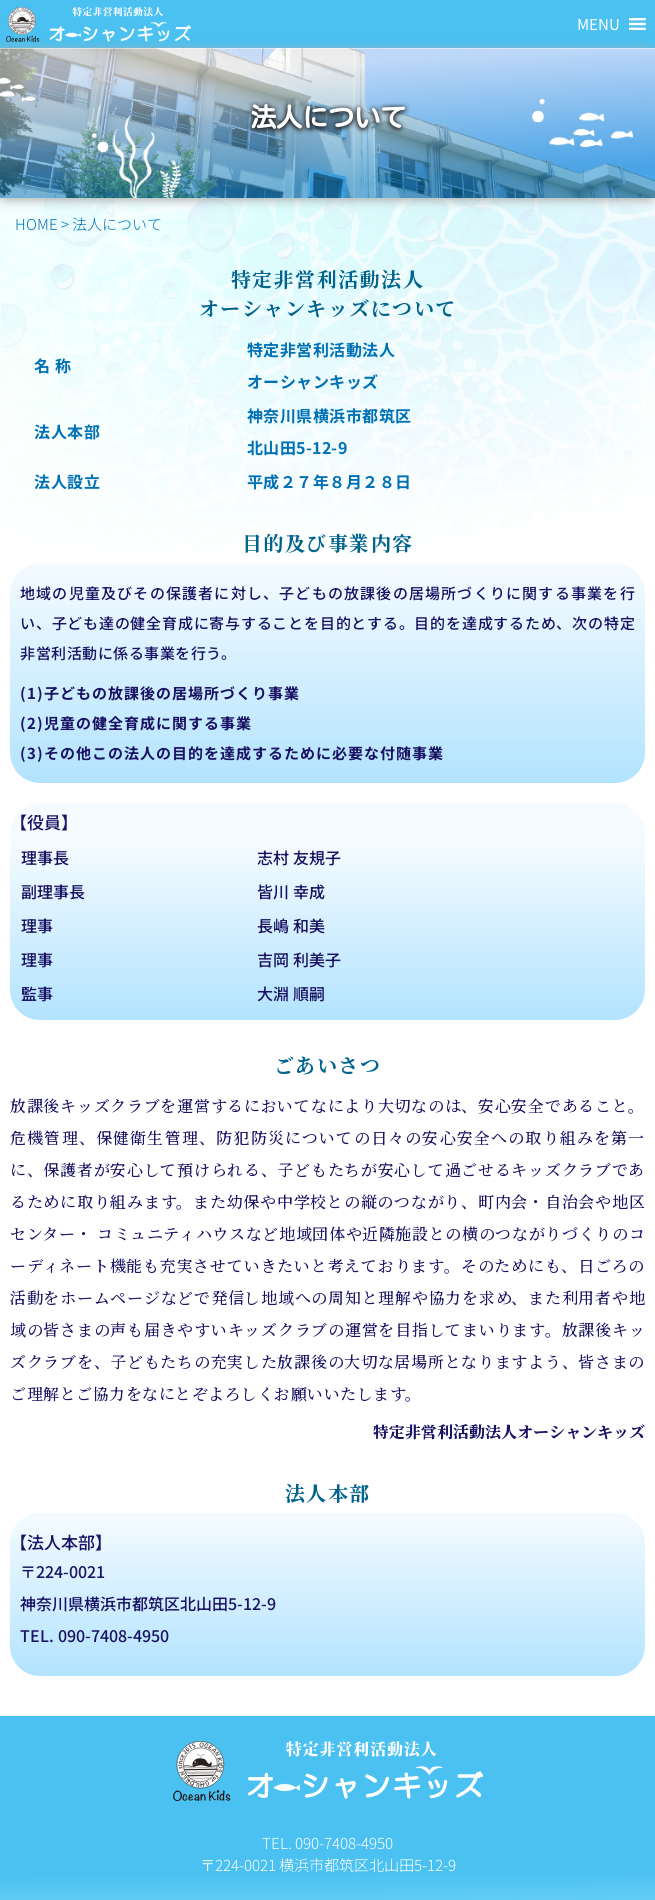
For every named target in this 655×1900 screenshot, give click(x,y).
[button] (598, 24)
